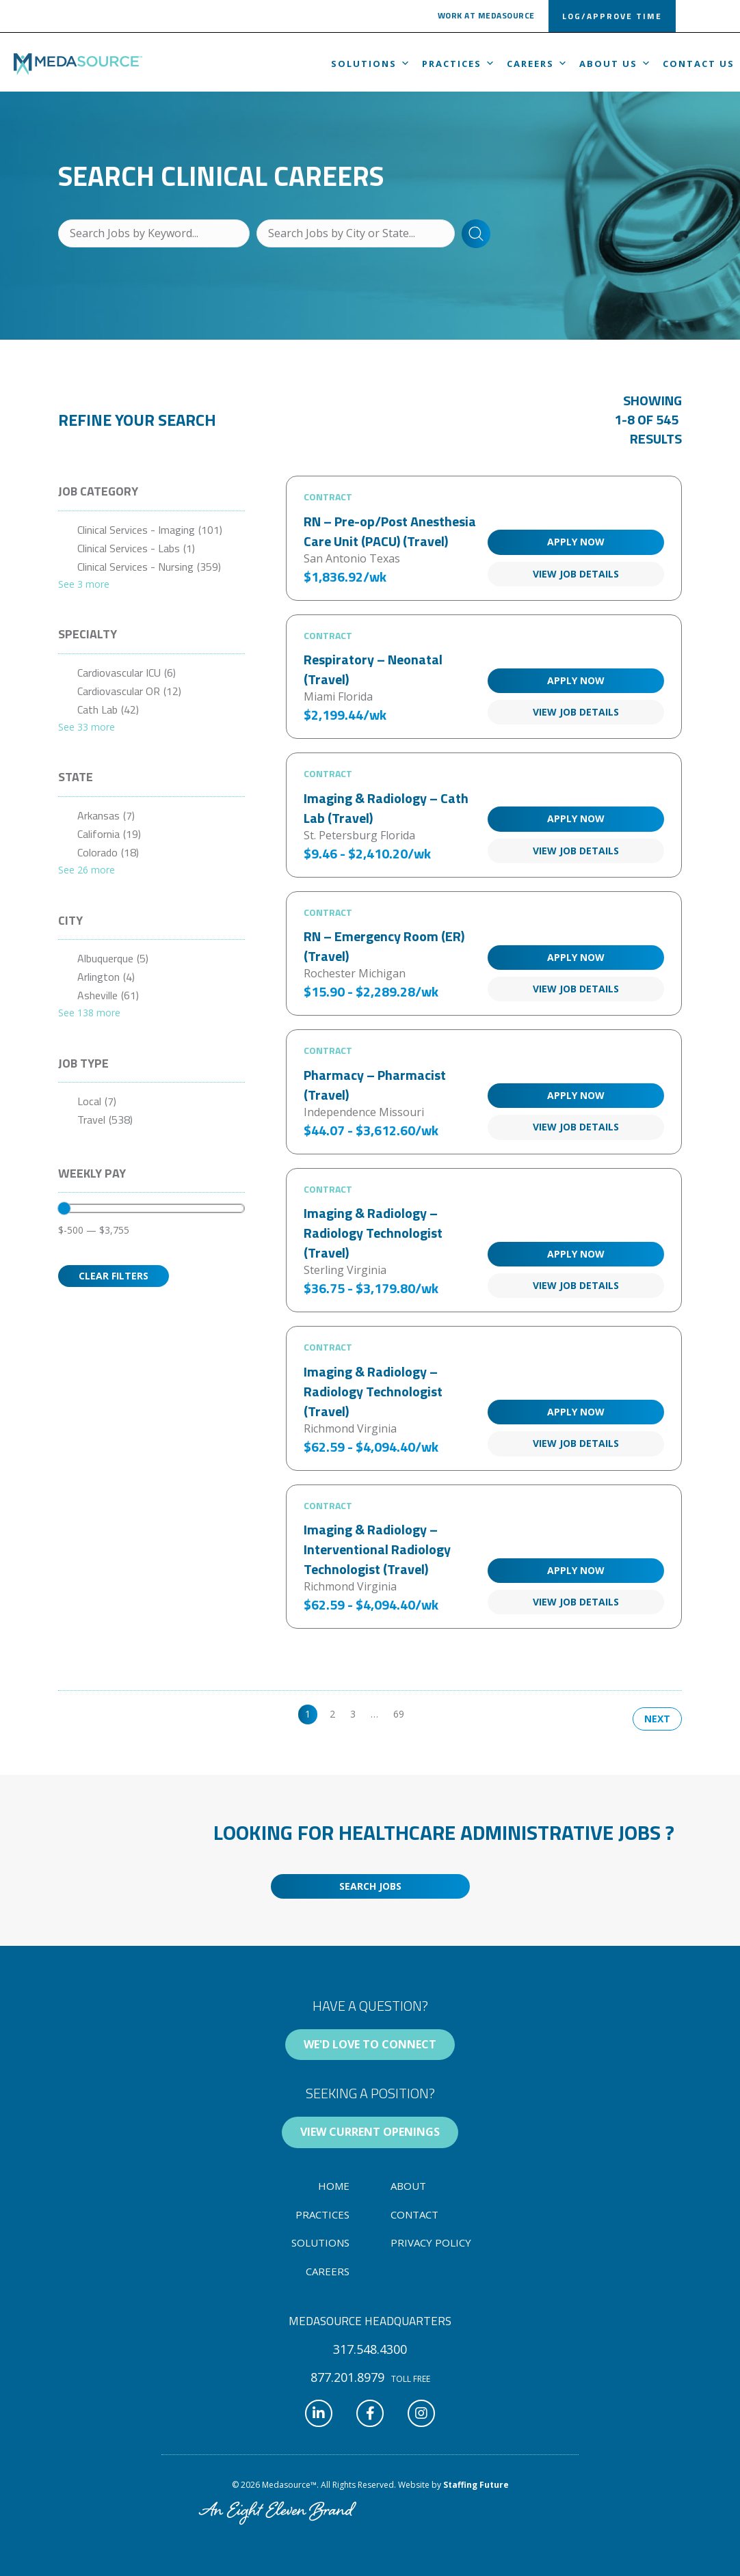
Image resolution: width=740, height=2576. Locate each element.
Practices (459, 63)
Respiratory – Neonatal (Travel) (373, 669)
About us (615, 63)
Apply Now (576, 541)
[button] (486, 18)
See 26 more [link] (86, 869)
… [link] (374, 1713)
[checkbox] (151, 530)
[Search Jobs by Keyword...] (154, 233)
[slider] (64, 1208)
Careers (537, 63)
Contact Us (699, 63)
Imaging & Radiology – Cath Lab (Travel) (386, 807)
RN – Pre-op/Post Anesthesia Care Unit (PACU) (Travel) (390, 531)
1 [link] (307, 1713)
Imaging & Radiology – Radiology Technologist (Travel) (373, 1232)
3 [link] (353, 1713)
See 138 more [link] (89, 1012)
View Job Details (576, 573)
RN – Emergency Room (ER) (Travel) (384, 945)
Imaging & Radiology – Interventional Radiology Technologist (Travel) (377, 1549)
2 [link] (332, 1713)
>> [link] (424, 1713)
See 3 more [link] (83, 584)
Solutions (371, 63)
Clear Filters (113, 1275)
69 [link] (398, 1713)
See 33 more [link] (86, 726)
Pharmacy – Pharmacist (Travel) (375, 1084)
